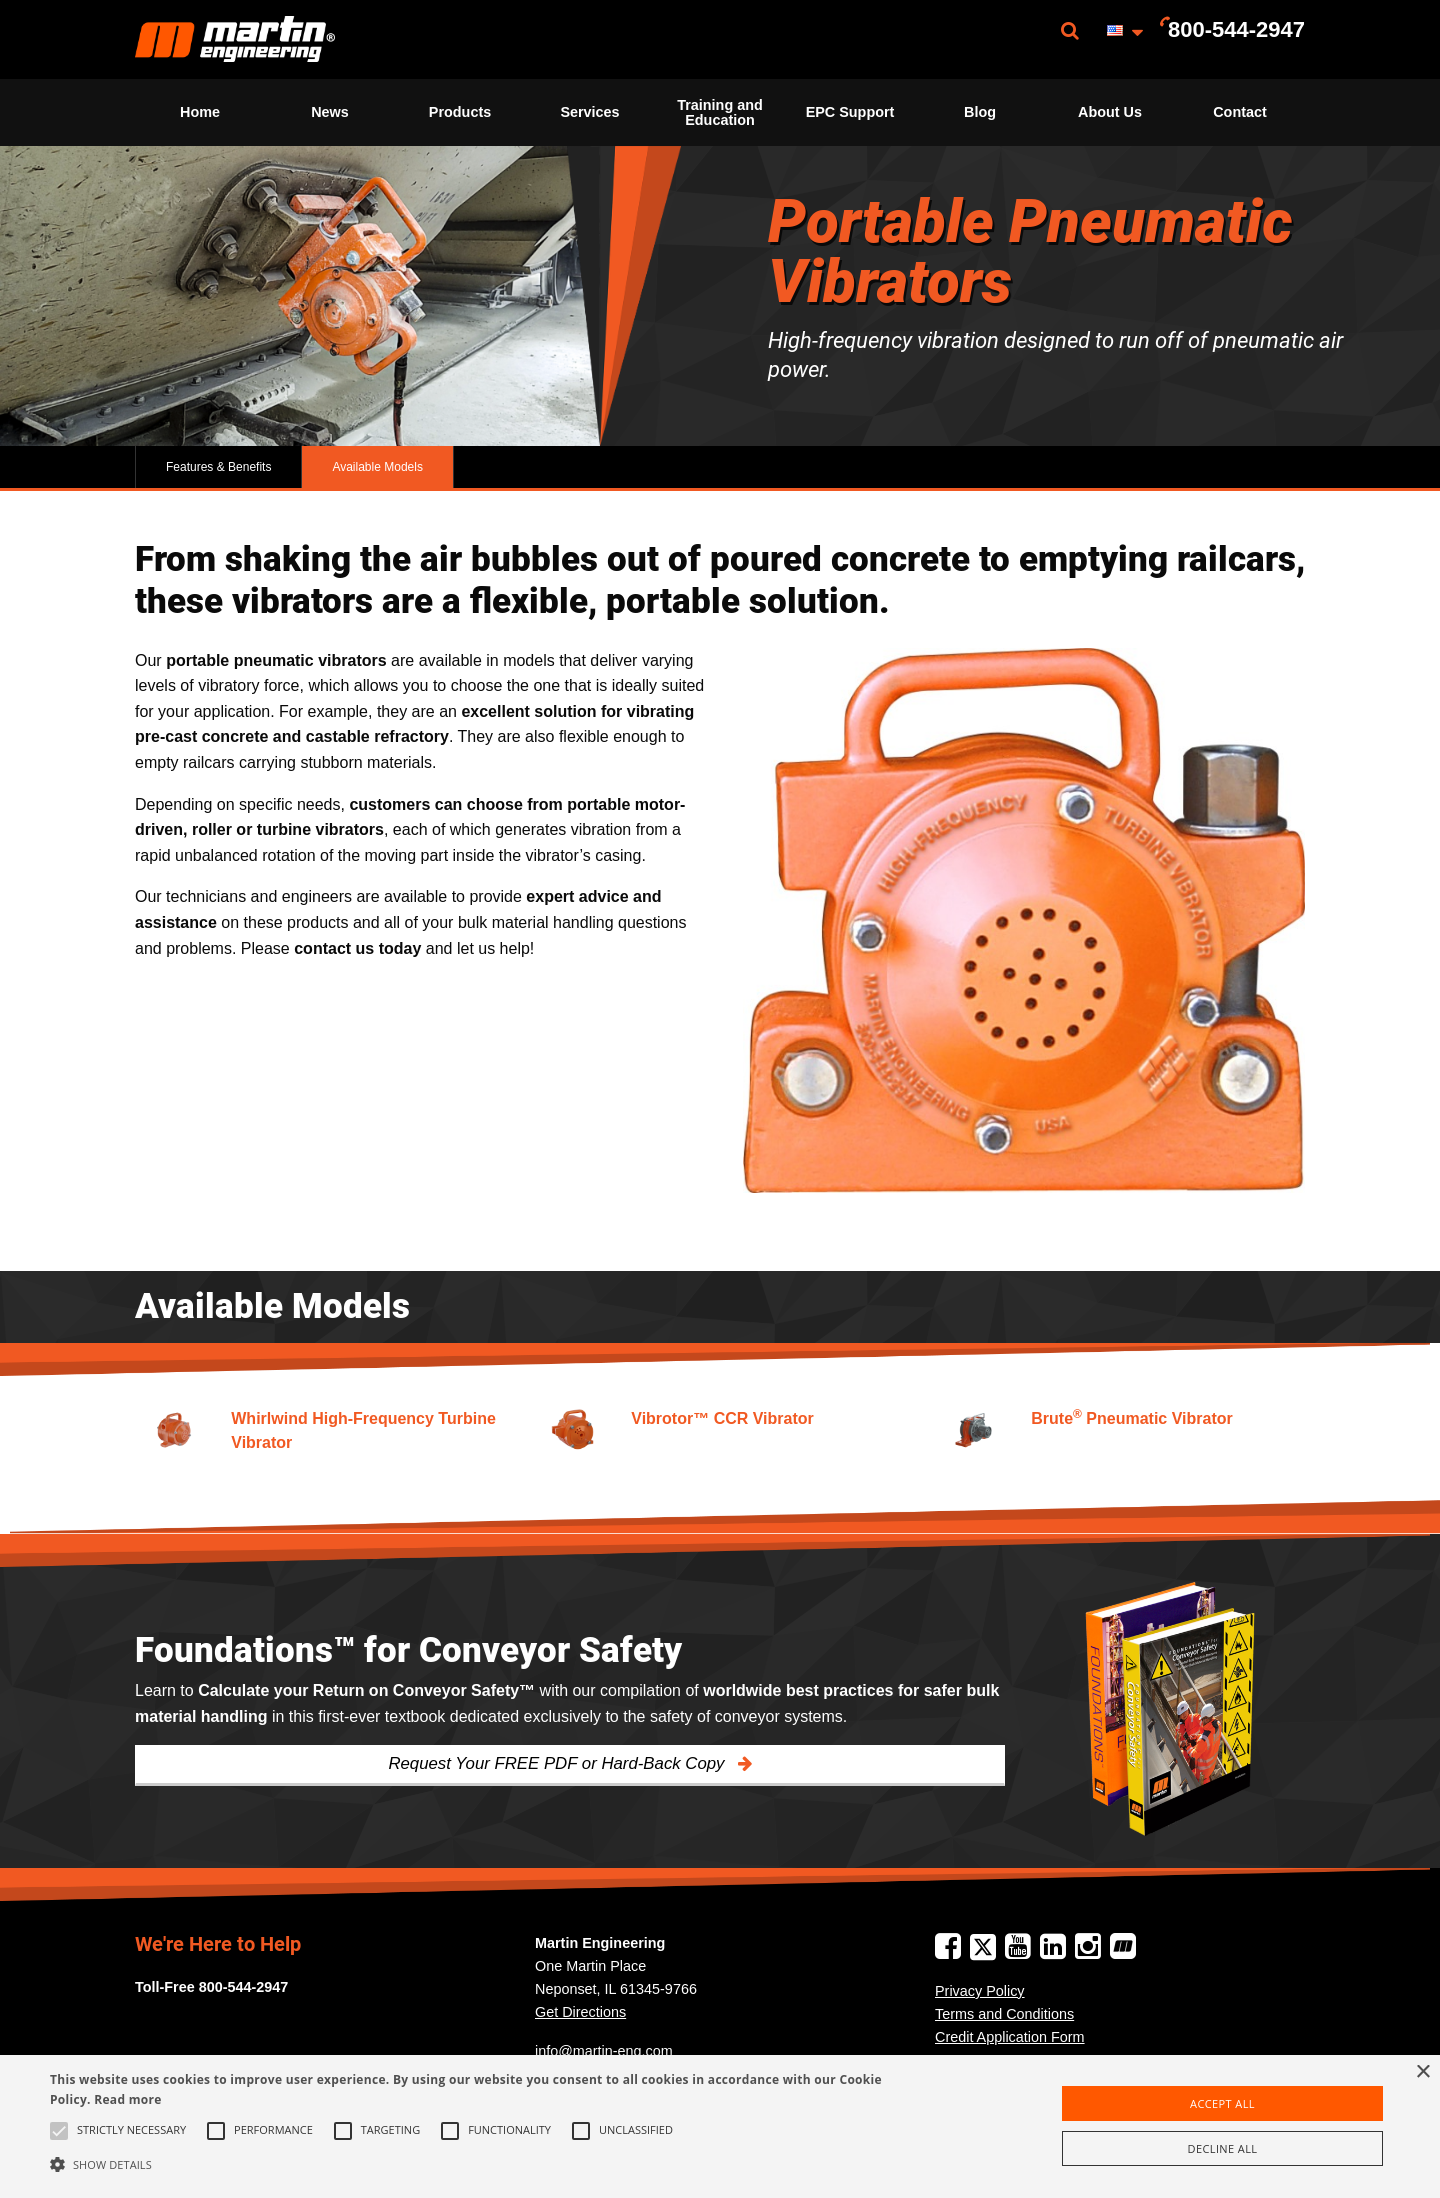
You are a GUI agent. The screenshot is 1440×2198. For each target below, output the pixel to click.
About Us (1110, 112)
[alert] (720, 2126)
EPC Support (850, 112)
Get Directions (580, 2012)
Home (200, 112)
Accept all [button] (1222, 2103)
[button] (485, 2164)
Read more (127, 2099)
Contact (1240, 112)
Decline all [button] (1223, 2148)
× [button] (1422, 2072)
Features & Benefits (218, 467)
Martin (235, 39)
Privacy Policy (980, 1991)
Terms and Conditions (1004, 2014)
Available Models (377, 467)
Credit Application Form (1010, 2037)
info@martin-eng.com (604, 2051)
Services (589, 112)
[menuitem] (235, 39)
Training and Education (720, 112)
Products (460, 112)
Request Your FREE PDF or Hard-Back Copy (558, 1763)
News (330, 112)
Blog (980, 112)
